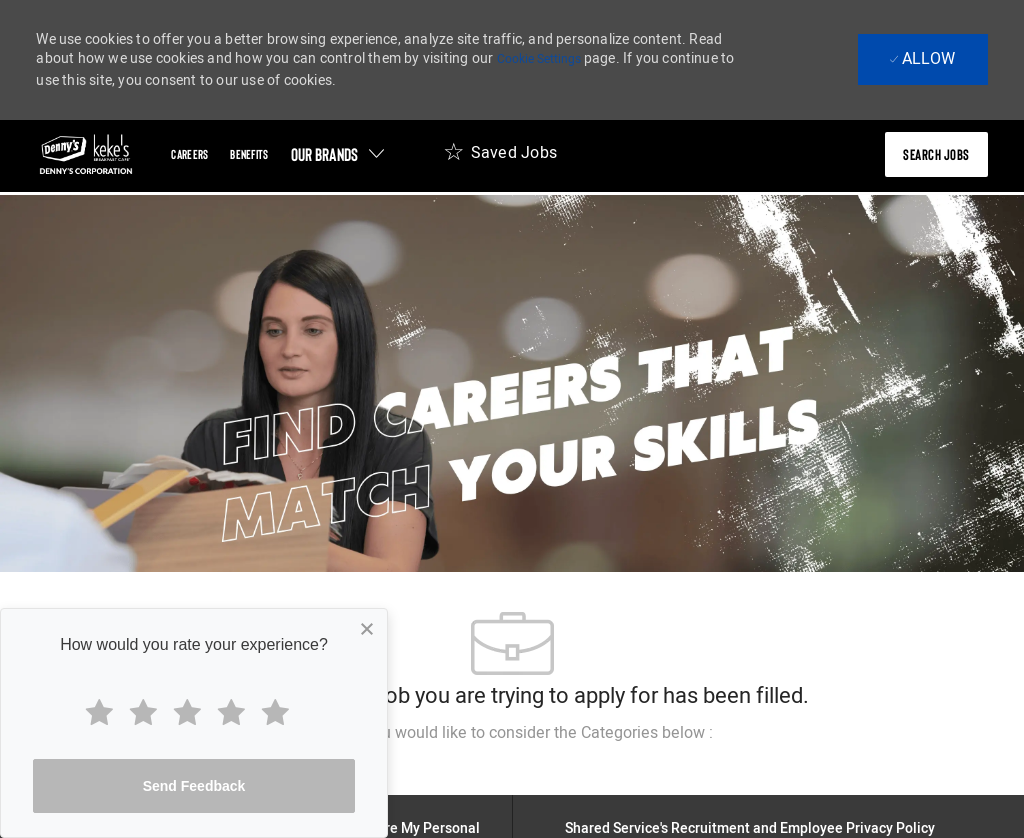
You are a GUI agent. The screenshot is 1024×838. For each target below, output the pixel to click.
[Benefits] (249, 154)
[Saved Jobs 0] (500, 158)
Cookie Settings (539, 59)
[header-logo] (86, 154)
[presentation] (936, 154)
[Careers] (189, 154)
